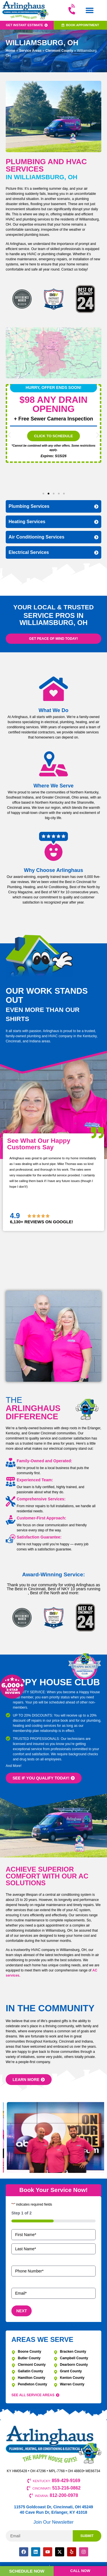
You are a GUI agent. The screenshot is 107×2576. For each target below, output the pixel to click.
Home (10, 51)
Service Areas (30, 51)
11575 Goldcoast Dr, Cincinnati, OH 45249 (53, 2507)
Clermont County (59, 51)
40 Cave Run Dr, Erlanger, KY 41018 (53, 2512)
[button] (89, 10)
